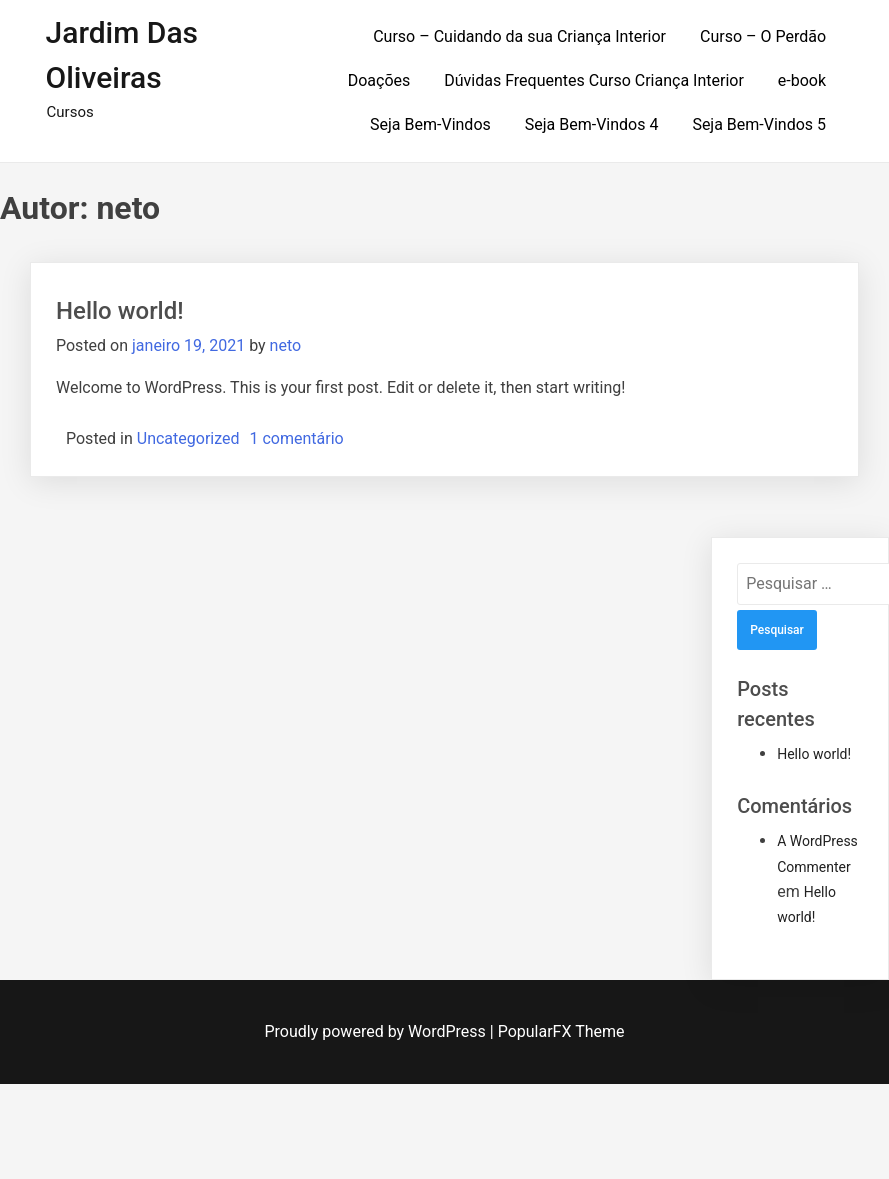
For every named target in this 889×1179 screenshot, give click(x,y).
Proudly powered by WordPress (377, 1031)
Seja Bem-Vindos (430, 124)
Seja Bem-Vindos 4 (592, 124)
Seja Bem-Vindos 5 (759, 124)
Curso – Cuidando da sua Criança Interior (519, 36)
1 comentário (297, 438)
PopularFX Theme (561, 1031)
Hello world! (120, 311)
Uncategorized (188, 438)
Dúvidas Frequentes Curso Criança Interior (594, 80)
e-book (802, 80)
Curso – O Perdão (763, 36)
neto (286, 345)
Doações (379, 80)
